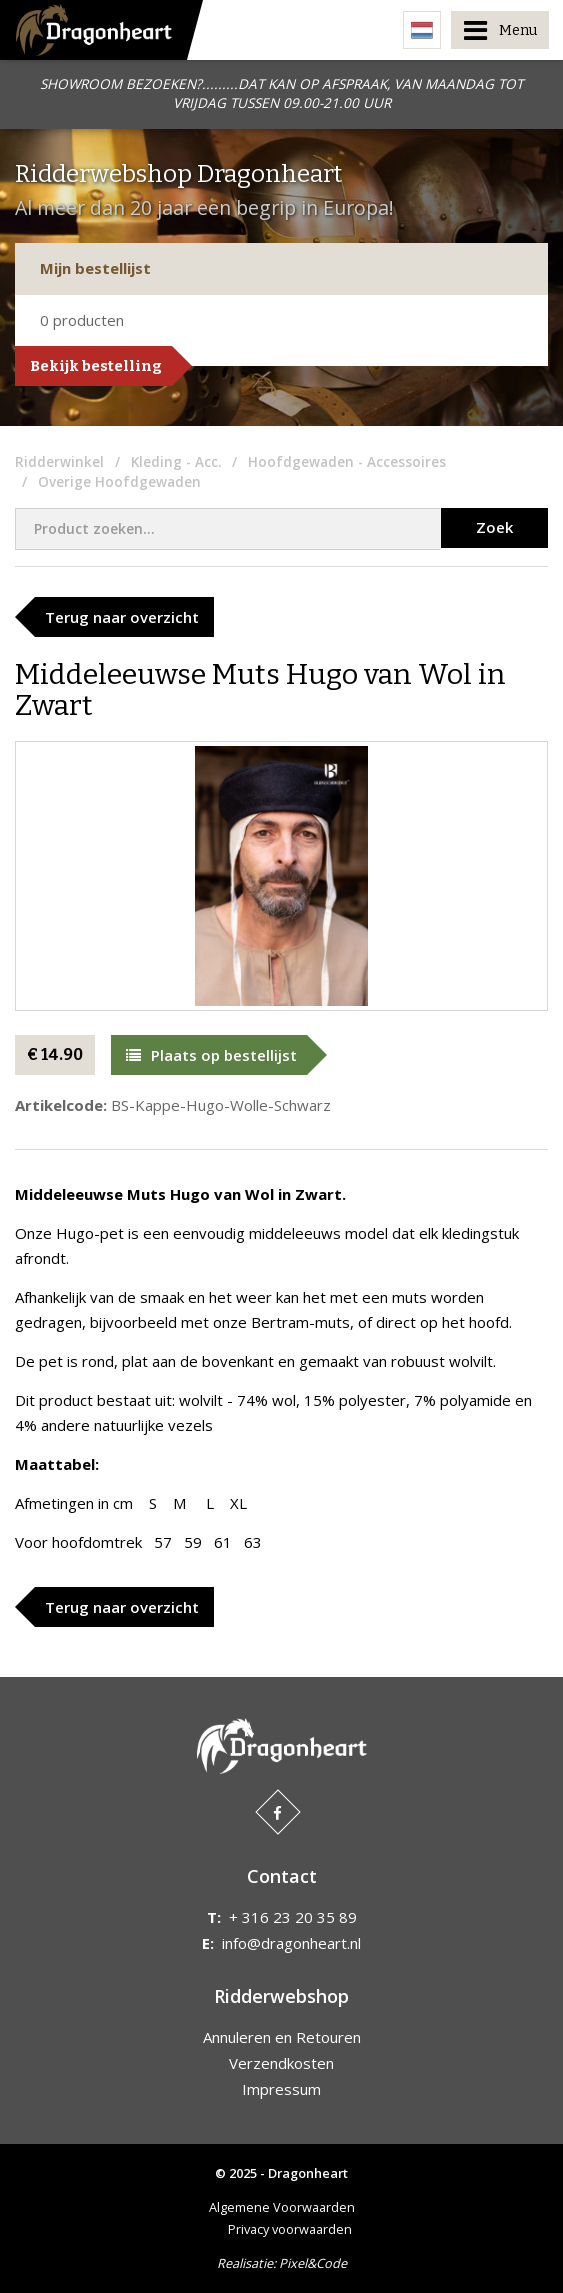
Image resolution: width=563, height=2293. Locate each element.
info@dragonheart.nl (291, 1943)
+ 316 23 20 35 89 (293, 1917)
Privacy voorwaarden (290, 2229)
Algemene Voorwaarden (282, 2207)
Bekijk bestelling (96, 366)
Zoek (494, 527)
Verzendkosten (281, 2063)
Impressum (281, 2089)
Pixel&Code (313, 2263)
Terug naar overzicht (122, 617)
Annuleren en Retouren (282, 2037)
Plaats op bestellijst (211, 1055)
